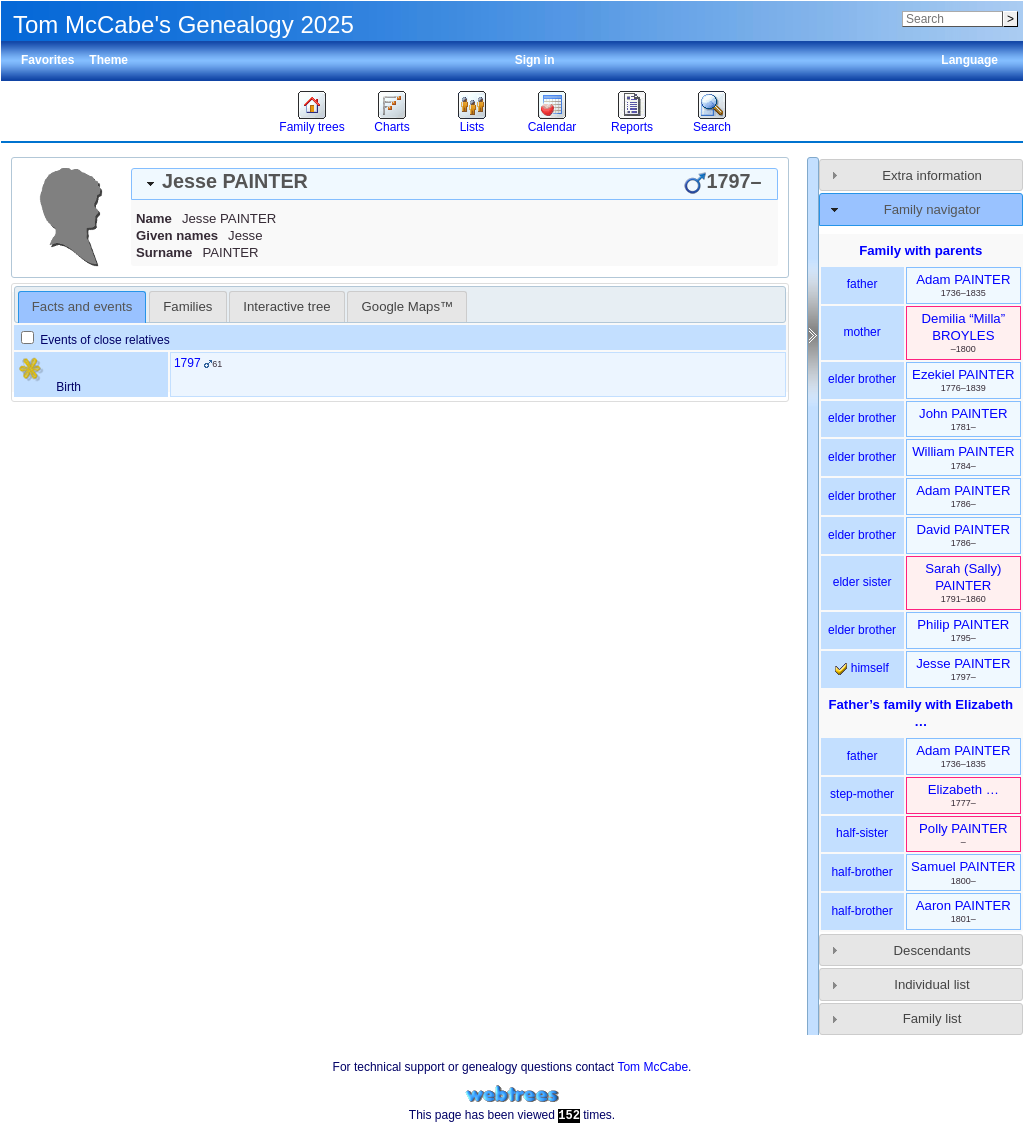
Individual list (932, 984)
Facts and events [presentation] (82, 306)
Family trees (311, 127)
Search (712, 127)
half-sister (862, 833)
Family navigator (932, 209)
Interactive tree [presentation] (286, 306)
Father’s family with (920, 713)
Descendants (932, 950)
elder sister (862, 582)
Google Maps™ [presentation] (408, 306)
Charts (391, 127)
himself (861, 668)
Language (969, 60)
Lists (472, 127)
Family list (932, 1018)
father (862, 284)
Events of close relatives (95, 340)
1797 (187, 363)
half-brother (861, 872)
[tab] (454, 184)
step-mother (862, 794)
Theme (108, 60)
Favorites (47, 60)
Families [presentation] (187, 306)
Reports (632, 127)
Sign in (535, 60)
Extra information (932, 175)
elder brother (862, 379)
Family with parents (920, 250)
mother (861, 332)
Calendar (552, 127)
